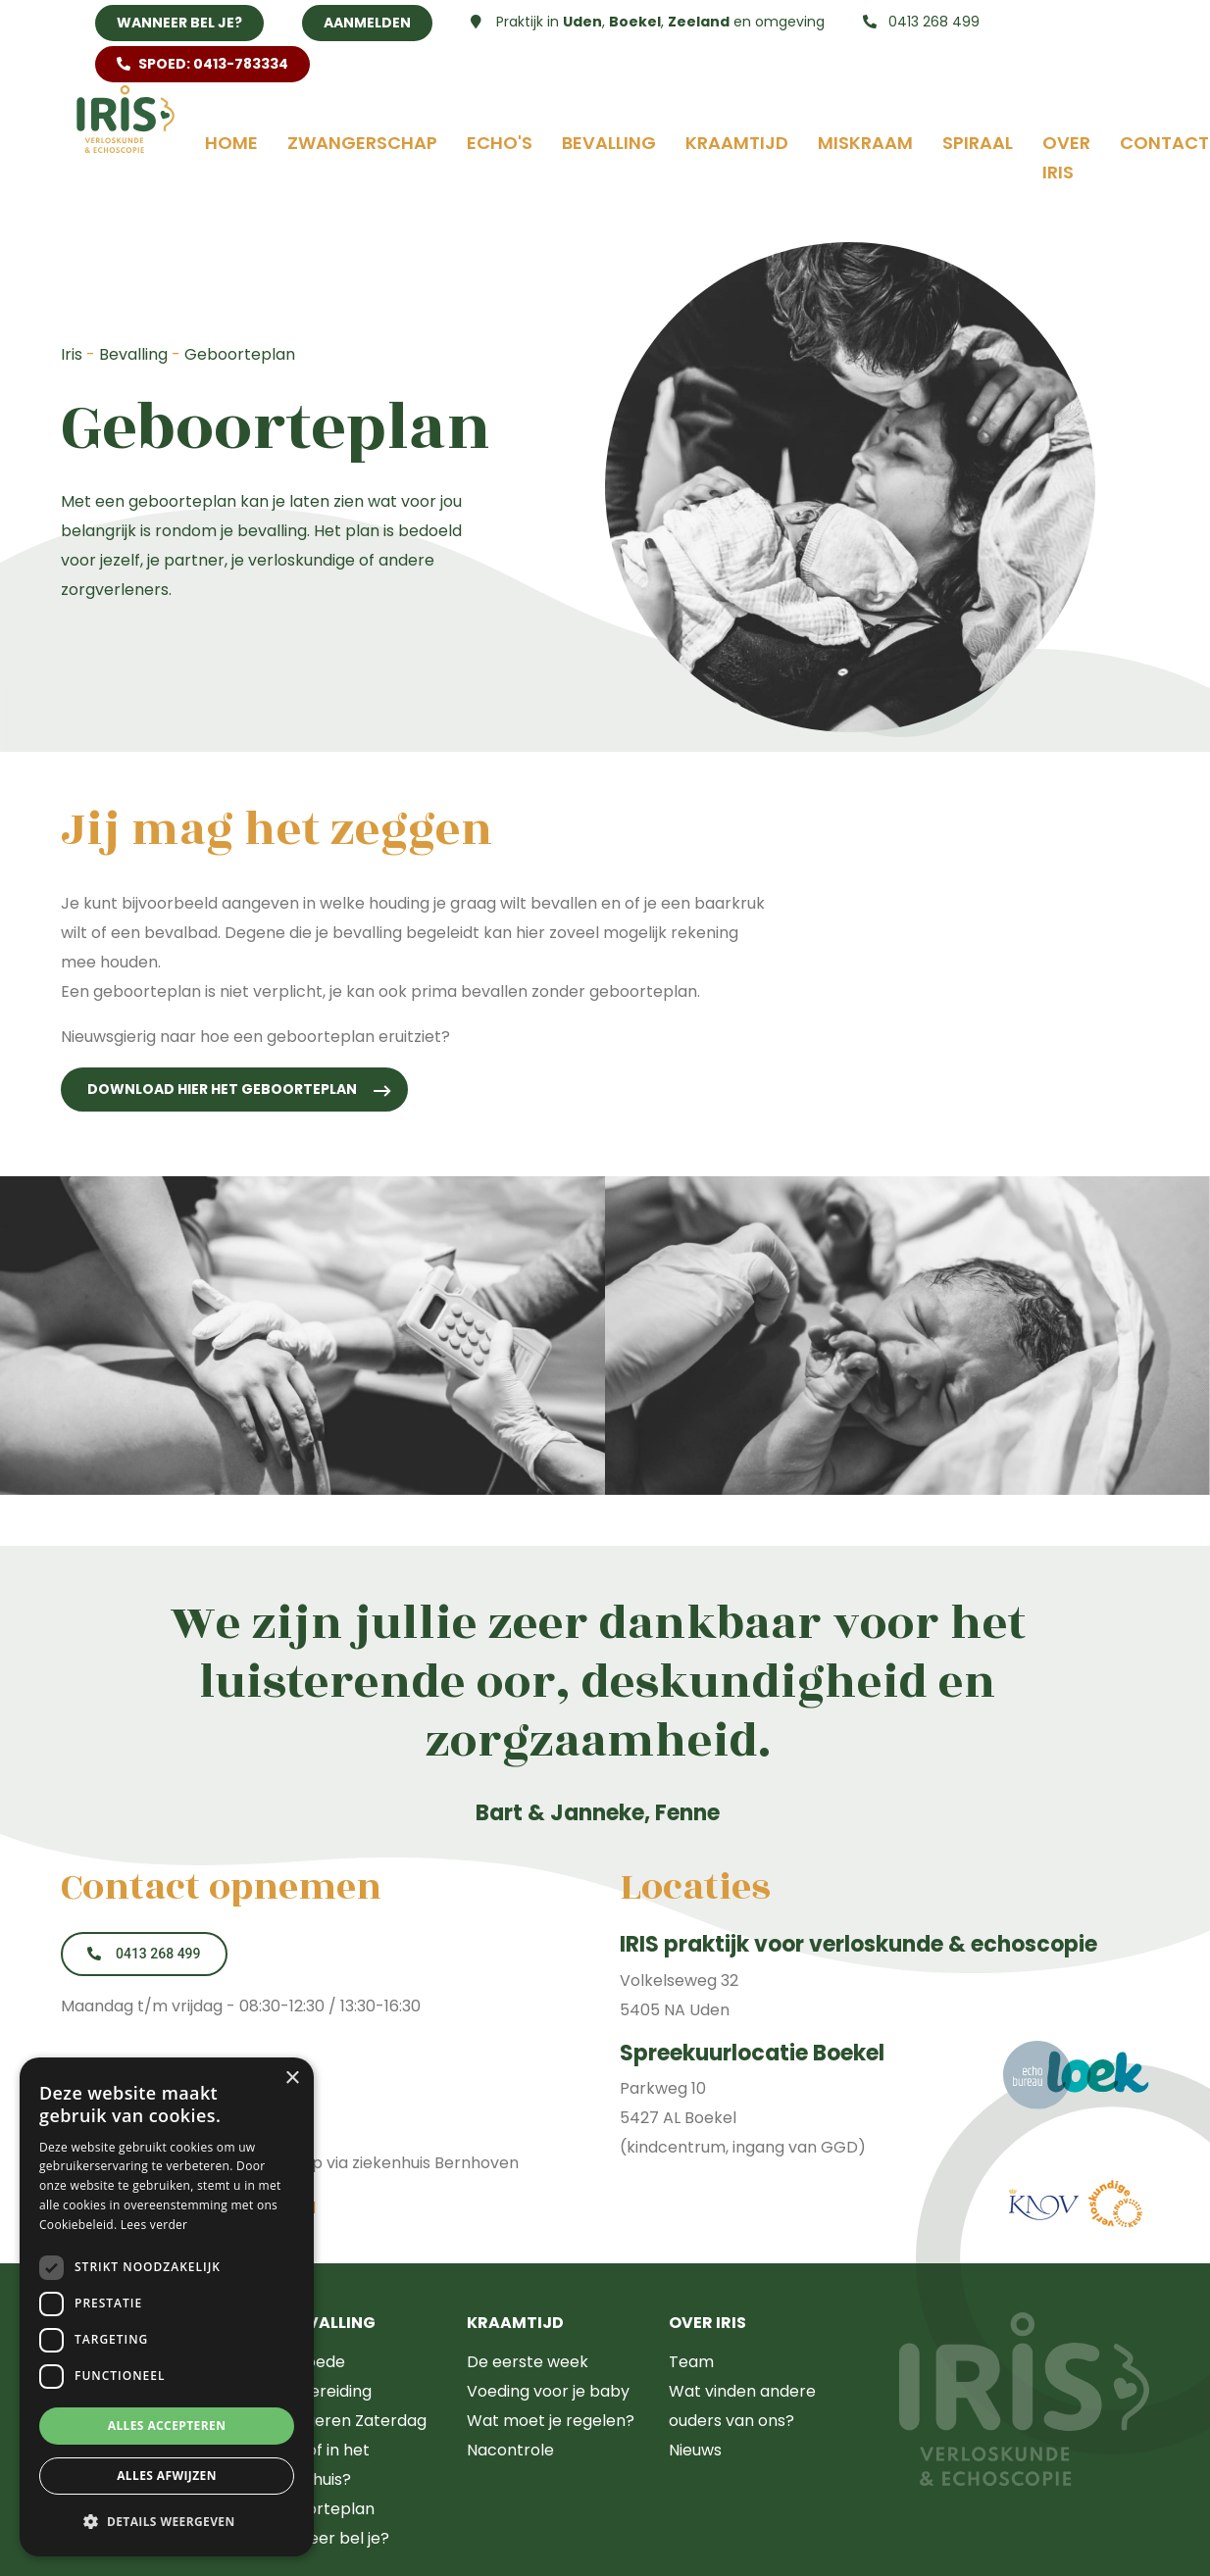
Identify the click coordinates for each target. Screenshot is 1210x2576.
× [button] (291, 2078)
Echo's (499, 142)
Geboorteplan (319, 2509)
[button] (166, 2522)
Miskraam (865, 142)
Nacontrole (510, 2450)
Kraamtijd (736, 142)
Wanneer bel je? (179, 22)
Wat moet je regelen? (550, 2420)
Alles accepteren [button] (167, 2425)
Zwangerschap (362, 142)
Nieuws (695, 2450)
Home (231, 142)
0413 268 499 (921, 21)
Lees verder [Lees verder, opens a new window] (154, 2224)
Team (691, 2362)
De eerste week (527, 2362)
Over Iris (1066, 157)
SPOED (202, 64)
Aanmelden (367, 22)
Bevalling (609, 142)
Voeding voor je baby (548, 2391)
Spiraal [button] (977, 142)
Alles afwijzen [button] (167, 2475)
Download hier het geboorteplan (222, 1089)
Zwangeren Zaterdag (345, 2420)
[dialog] (167, 2306)
